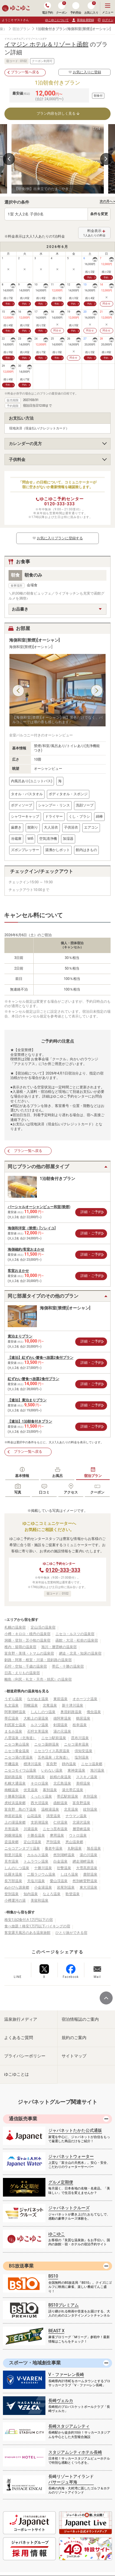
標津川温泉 (32, 1764)
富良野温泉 (81, 1803)
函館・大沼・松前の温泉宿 (76, 1640)
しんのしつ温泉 (16, 1868)
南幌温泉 (11, 1790)
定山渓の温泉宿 (43, 1627)
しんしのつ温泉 (43, 1712)
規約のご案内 (74, 2037)
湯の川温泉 (88, 1855)
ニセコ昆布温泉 (55, 1829)
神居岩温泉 (13, 1816)
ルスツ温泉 (39, 1725)
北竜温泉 (50, 1705)
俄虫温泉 (94, 1712)
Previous (9, 159)
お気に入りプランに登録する (57, 538)
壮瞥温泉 (64, 1868)
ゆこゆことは (16, 2074)
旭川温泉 (97, 1770)
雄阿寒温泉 (62, 1718)
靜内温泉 (69, 1764)
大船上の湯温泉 (36, 1718)
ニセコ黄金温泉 (16, 1751)
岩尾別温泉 (66, 1887)
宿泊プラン (21, 29)
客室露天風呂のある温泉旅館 (27, 1933)
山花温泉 (34, 1816)
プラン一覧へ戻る (25, 72)
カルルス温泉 (37, 1855)
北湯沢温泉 (81, 1822)
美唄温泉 (83, 1783)
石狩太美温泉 (37, 1731)
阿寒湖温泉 (36, 1777)
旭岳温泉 (94, 1848)
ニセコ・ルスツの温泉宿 (74, 1634)
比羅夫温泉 (13, 1874)
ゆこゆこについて (57, 20)
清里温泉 (53, 1816)
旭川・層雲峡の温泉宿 (59, 1647)
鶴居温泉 (83, 1718)
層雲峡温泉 (81, 1829)
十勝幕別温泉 (15, 1796)
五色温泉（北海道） (54, 1757)
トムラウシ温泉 (36, 1861)
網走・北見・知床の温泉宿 (80, 1653)
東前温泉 (60, 1699)
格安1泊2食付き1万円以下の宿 (28, 1920)
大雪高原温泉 (86, 1868)
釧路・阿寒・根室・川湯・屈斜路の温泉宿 (38, 1660)
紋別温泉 (90, 1809)
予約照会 (75, 8)
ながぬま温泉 (37, 1699)
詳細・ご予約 (91, 1212)
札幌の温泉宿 (15, 1627)
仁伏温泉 (60, 1822)
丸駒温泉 (75, 1848)
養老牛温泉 (54, 1848)
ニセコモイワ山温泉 (20, 1770)
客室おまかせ (18, 1271)
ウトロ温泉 (78, 1835)
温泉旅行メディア (20, 2019)
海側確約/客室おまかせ (26, 1249)
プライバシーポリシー (24, 2056)
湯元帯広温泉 (72, 1790)
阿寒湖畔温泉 (15, 1712)
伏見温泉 (31, 1790)
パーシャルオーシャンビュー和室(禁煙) (39, 1207)
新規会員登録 (83, 20)
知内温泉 (31, 1894)
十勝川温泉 (43, 1868)
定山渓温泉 (32, 1842)
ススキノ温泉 (86, 1777)
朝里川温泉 (13, 1855)
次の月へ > (107, 201)
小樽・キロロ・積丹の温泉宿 (27, 1634)
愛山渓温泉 (59, 1881)
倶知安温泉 (83, 1751)
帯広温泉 (11, 1718)
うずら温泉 (13, 1699)
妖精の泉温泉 (60, 1777)
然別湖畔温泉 (64, 1855)
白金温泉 (60, 1861)
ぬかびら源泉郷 (16, 1887)
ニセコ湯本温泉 (76, 1744)
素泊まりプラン (20, 1336)
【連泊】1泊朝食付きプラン (30, 1421)
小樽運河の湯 (15, 1900)
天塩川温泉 (36, 1881)
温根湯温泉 (50, 1809)
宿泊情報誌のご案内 (80, 2019)
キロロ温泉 (39, 1783)
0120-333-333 (59, 503)
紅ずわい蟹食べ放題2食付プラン (33, 1379)
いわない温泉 (52, 1770)
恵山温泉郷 (74, 1842)
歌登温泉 (72, 1894)
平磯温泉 (11, 1764)
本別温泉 (90, 1796)
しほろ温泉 (69, 1874)
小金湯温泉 (43, 1887)
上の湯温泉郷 (15, 1822)
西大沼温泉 (39, 1803)
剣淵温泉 (60, 1725)
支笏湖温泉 (39, 1822)
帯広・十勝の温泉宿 (68, 1666)
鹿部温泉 (90, 1874)
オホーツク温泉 (85, 1699)
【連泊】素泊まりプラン (27, 1400)
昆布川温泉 (80, 1738)
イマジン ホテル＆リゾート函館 (46, 44)
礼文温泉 (11, 1705)
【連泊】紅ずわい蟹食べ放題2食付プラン (40, 1358)
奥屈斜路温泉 (71, 1712)
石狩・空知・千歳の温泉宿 (25, 1666)
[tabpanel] (58, 159)
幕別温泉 (50, 1790)
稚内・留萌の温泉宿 (20, 1647)
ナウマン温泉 (76, 1816)
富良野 (51, 1764)
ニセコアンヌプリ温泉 (22, 1848)
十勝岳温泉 (36, 1835)
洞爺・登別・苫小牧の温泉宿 (27, 1640)
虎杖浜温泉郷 (15, 1803)
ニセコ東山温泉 (16, 1744)
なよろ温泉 (51, 1894)
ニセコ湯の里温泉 (18, 1757)
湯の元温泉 (62, 1731)
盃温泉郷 (11, 1842)
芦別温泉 (53, 1842)
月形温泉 (11, 1829)
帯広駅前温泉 (67, 1796)
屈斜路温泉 (13, 1777)
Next (106, 159)
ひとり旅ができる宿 (71, 1933)
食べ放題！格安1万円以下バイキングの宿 (37, 1926)
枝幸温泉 (80, 1725)
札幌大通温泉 (15, 1783)
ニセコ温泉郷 (91, 1764)
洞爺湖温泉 (13, 1835)
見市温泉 (11, 1861)
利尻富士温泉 (15, 1725)
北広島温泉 (62, 1783)
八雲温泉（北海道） (20, 1738)
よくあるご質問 (18, 2037)
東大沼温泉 (88, 1887)
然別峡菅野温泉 (85, 1881)
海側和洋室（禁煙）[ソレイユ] (32, 1228)
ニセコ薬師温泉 (46, 1744)
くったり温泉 (41, 1796)
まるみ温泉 (13, 1731)
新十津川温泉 (72, 1705)
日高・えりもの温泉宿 (22, 1673)
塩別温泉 (82, 1757)
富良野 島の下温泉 (20, 1809)
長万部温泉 (13, 1881)
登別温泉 (11, 1894)
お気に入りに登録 (84, 72)
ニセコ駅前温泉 (53, 1738)
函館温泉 (60, 1803)
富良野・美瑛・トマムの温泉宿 (29, 1653)
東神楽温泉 (76, 1770)
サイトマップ (74, 2056)
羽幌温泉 (31, 1705)
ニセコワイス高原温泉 (52, 1751)
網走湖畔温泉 (83, 1861)
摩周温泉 (57, 1835)
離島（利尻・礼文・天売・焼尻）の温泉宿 (38, 1679)
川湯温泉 (31, 1829)
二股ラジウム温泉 (41, 1874)
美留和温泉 (39, 1900)
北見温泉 (71, 1809)
